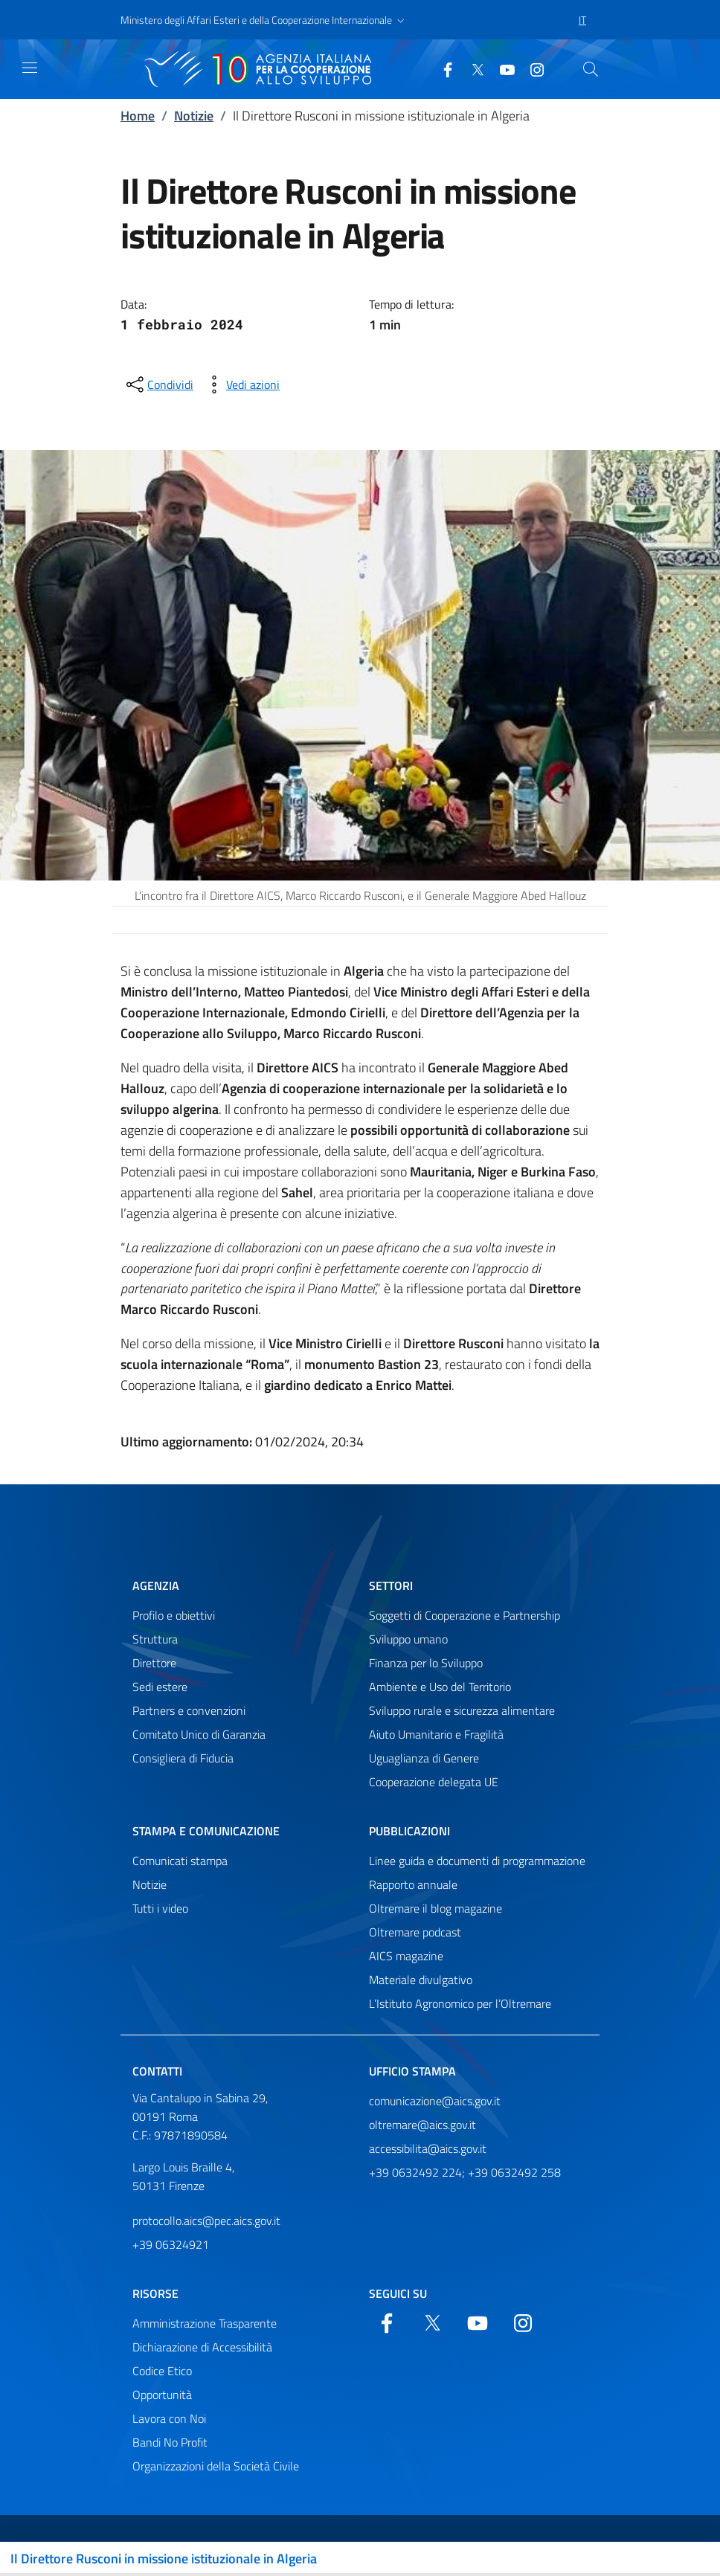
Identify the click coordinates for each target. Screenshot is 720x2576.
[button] (264, 20)
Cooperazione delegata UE (433, 1782)
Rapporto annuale (413, 1884)
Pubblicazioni (409, 1831)
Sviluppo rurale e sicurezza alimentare (462, 1710)
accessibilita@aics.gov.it (427, 2148)
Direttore (154, 1663)
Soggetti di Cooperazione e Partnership (464, 1615)
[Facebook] (442, 68)
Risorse (155, 2293)
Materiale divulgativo (420, 1980)
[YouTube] (501, 68)
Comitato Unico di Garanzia (199, 1734)
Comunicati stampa (180, 1861)
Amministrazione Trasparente (204, 2323)
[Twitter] (471, 68)
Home (137, 116)
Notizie (193, 116)
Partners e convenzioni (188, 1710)
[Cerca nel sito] (591, 69)
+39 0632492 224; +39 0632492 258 (465, 2172)
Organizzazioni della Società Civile (215, 2466)
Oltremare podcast (415, 1932)
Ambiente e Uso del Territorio (440, 1687)
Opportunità (162, 2394)
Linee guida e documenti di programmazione (477, 1861)
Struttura (155, 1639)
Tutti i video (160, 1908)
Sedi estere (159, 1687)
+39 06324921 (170, 2244)
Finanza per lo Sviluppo (426, 1663)
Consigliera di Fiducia (183, 1758)
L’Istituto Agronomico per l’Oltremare (460, 2003)
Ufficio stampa (412, 2071)
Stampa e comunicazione (206, 1831)
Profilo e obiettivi (173, 1615)
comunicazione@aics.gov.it (435, 2101)
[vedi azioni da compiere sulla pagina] (241, 384)
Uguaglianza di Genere (424, 1758)
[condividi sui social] (158, 384)
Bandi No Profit (170, 2442)
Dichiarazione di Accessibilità (202, 2347)
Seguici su (398, 2293)
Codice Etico (162, 2371)
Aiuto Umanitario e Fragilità (436, 1734)
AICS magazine (406, 1956)
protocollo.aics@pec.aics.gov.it (206, 2220)
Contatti (157, 2071)
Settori (391, 1585)
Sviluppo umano (408, 1639)
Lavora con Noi (169, 2418)
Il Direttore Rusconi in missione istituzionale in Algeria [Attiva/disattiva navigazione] (163, 2558)
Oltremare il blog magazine (435, 1908)
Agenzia (155, 1585)
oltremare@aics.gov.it (422, 2125)
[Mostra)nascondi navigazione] (30, 68)
